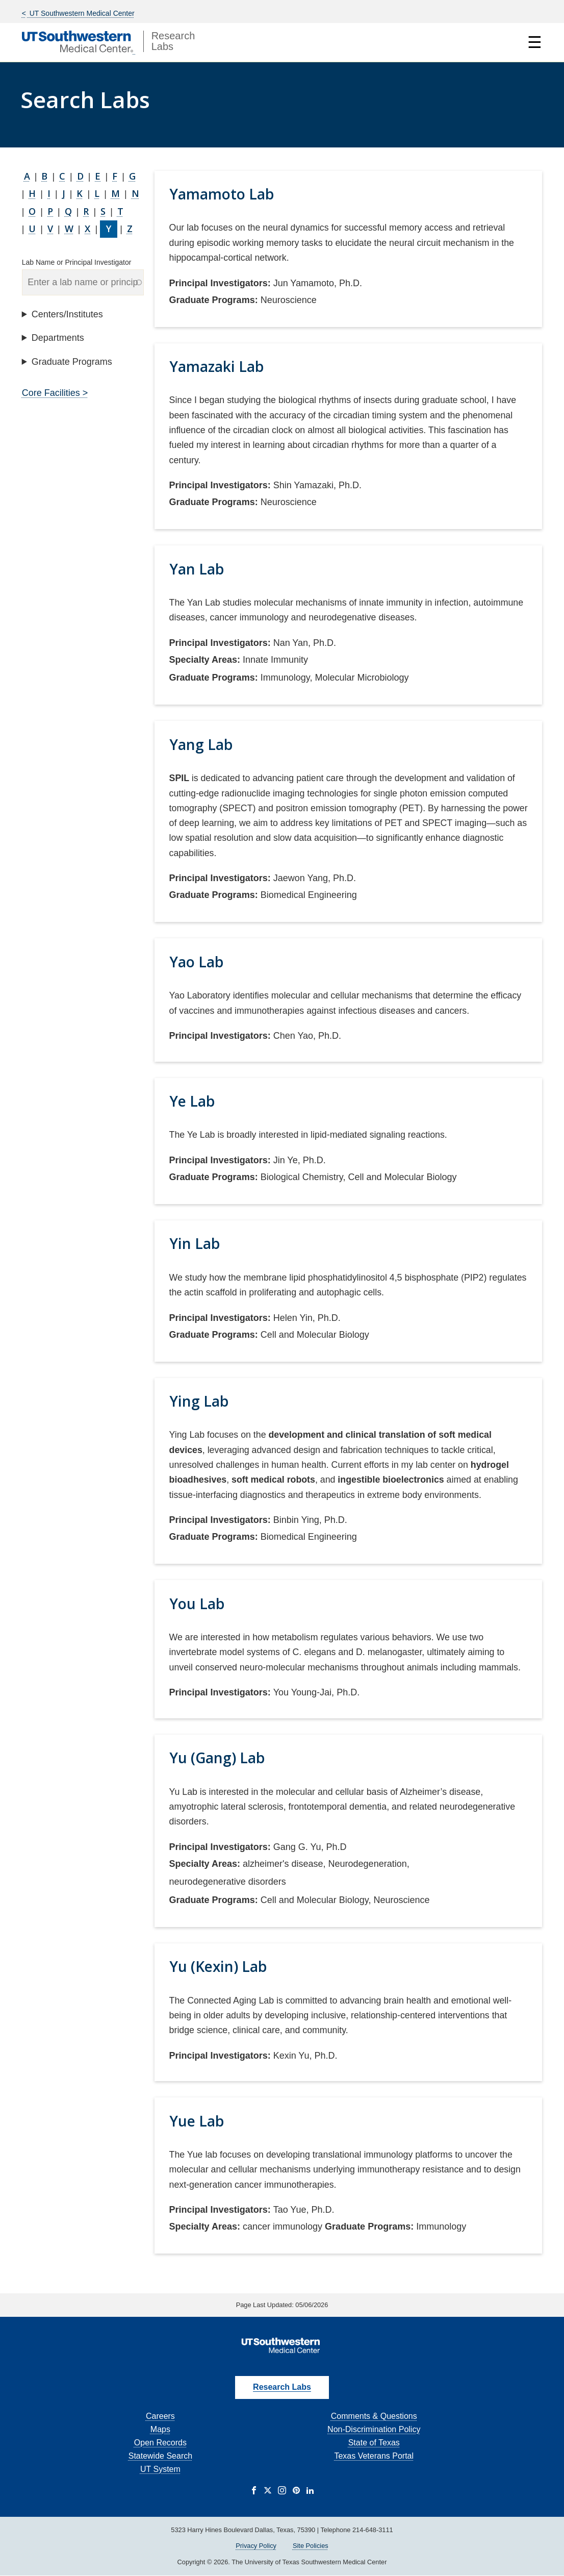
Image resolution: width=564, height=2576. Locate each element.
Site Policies (310, 2545)
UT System (160, 2469)
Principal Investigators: (220, 283)
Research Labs (282, 2387)
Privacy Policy (256, 2545)
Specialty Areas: (204, 660)
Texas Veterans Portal (374, 2456)
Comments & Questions (374, 2416)
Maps (160, 2429)
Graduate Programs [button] (72, 361)
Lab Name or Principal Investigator (77, 262)
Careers (160, 2416)
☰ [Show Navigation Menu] (534, 42)
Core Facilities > (55, 393)
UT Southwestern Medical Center (81, 13)
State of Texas (374, 2442)
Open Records (160, 2442)
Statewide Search (160, 2456)
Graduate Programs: (213, 300)
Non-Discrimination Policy (373, 2429)
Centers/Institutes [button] (67, 314)
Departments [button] (58, 337)
